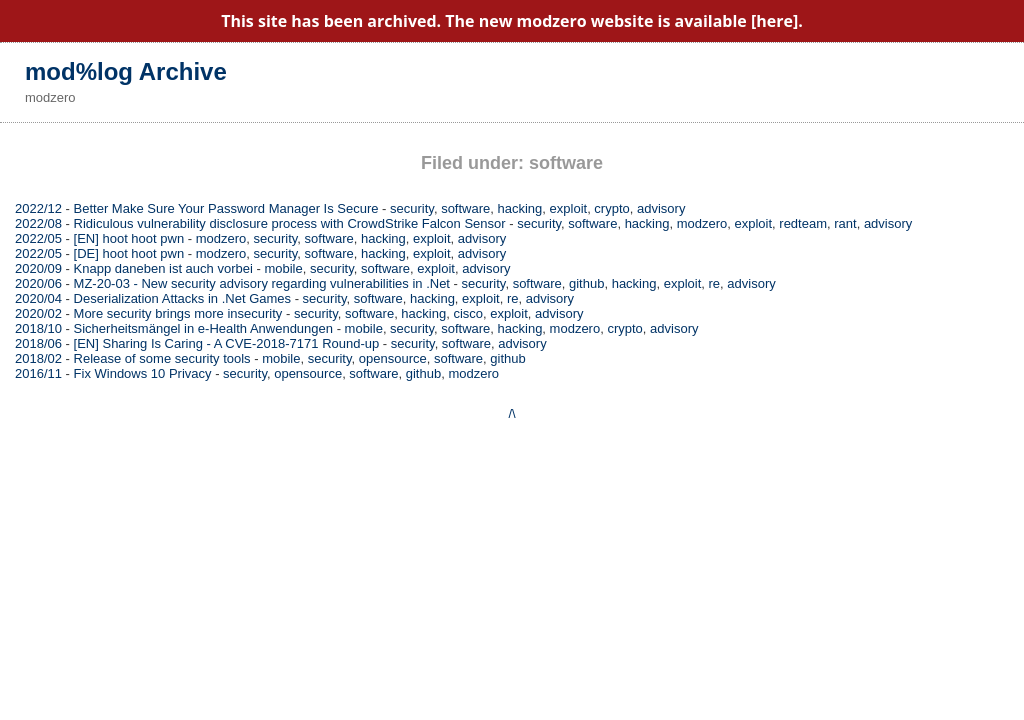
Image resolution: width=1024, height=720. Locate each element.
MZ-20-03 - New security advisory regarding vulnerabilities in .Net (262, 283)
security (412, 208)
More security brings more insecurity (178, 313)
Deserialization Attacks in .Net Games (182, 298)
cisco (468, 313)
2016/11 (38, 373)
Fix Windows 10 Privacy (143, 373)
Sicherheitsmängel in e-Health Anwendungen (203, 328)
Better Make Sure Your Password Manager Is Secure (226, 208)
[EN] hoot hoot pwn (129, 238)
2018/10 (38, 328)
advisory (661, 208)
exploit (569, 208)
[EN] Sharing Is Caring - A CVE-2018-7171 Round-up (227, 343)
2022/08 (38, 223)
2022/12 (38, 208)
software (465, 208)
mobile (283, 268)
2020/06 (38, 283)
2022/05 (38, 238)
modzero (702, 223)
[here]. (777, 21)
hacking (520, 208)
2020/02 (38, 313)
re (715, 283)
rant (845, 223)
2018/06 (38, 343)
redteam (803, 223)
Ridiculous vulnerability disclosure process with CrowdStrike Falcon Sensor (290, 223)
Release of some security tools (162, 358)
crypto (611, 208)
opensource (393, 358)
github (586, 283)
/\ (511, 413)
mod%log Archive (126, 71)
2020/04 (38, 298)
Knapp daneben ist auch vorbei (163, 268)
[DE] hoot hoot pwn (129, 253)
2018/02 (38, 358)
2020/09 (38, 268)
